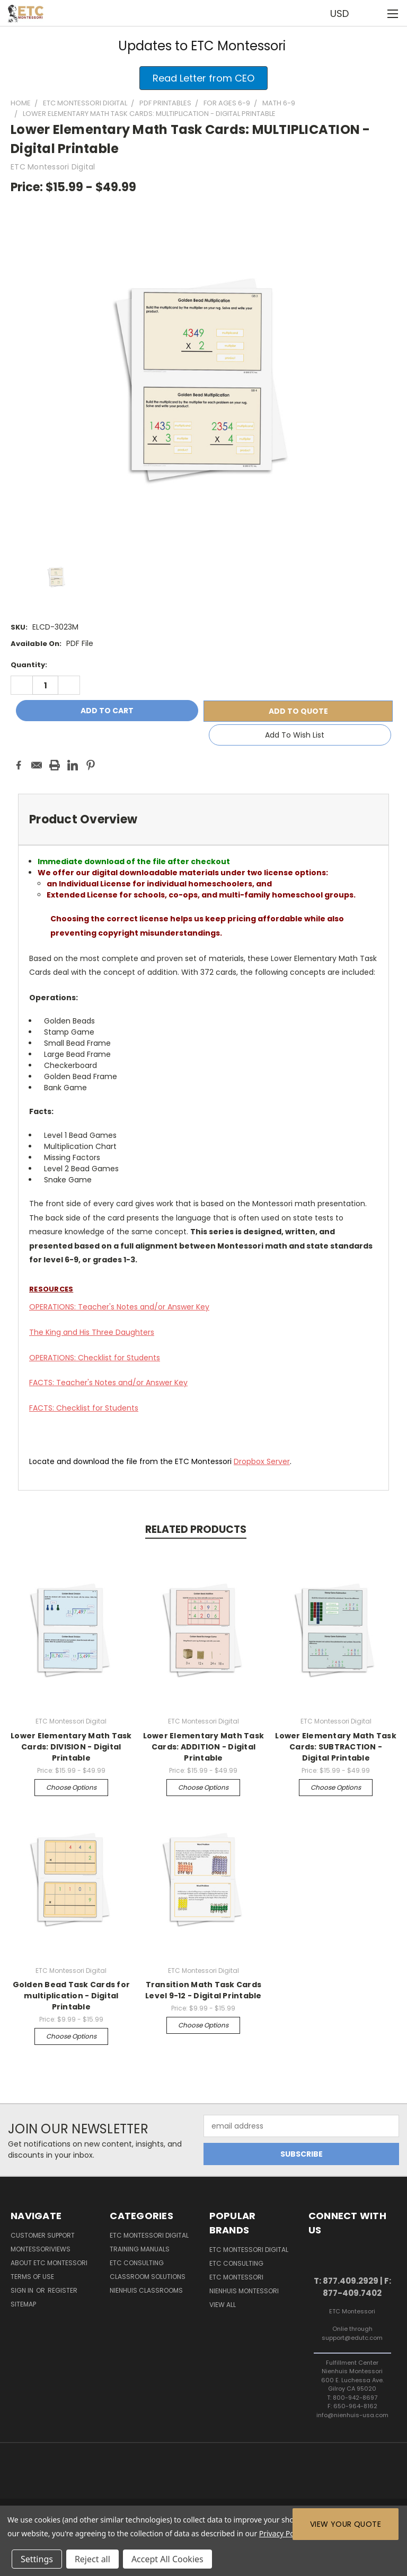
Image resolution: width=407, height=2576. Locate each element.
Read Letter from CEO (203, 78)
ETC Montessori (236, 2277)
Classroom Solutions (147, 2276)
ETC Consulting (137, 2262)
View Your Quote (345, 2524)
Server (262, 1461)
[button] (203, 78)
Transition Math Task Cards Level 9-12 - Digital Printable (203, 1990)
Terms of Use (32, 2276)
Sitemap (23, 2304)
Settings (37, 2559)
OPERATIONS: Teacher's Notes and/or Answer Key (119, 1307)
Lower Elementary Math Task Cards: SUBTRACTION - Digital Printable (335, 1746)
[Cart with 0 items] (372, 13)
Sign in (23, 2290)
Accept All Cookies (167, 2559)
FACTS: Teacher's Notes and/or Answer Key (108, 1382)
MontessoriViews (40, 2249)
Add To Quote (298, 711)
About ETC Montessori (49, 2262)
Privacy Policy (282, 2533)
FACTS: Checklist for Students (83, 1408)
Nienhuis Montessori (244, 2290)
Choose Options (71, 1787)
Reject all (92, 2559)
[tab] (203, 819)
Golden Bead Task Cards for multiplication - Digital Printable (71, 1995)
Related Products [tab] (195, 1529)
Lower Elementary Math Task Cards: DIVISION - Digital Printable (71, 1746)
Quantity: (29, 665)
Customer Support (43, 2235)
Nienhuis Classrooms (146, 2290)
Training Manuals (140, 2249)
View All (222, 2304)
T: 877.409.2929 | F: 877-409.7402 (352, 2287)
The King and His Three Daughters (91, 1332)
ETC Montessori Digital (149, 2235)
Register (62, 2290)
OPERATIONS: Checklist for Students (94, 1357)
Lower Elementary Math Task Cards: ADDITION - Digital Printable (203, 1746)
